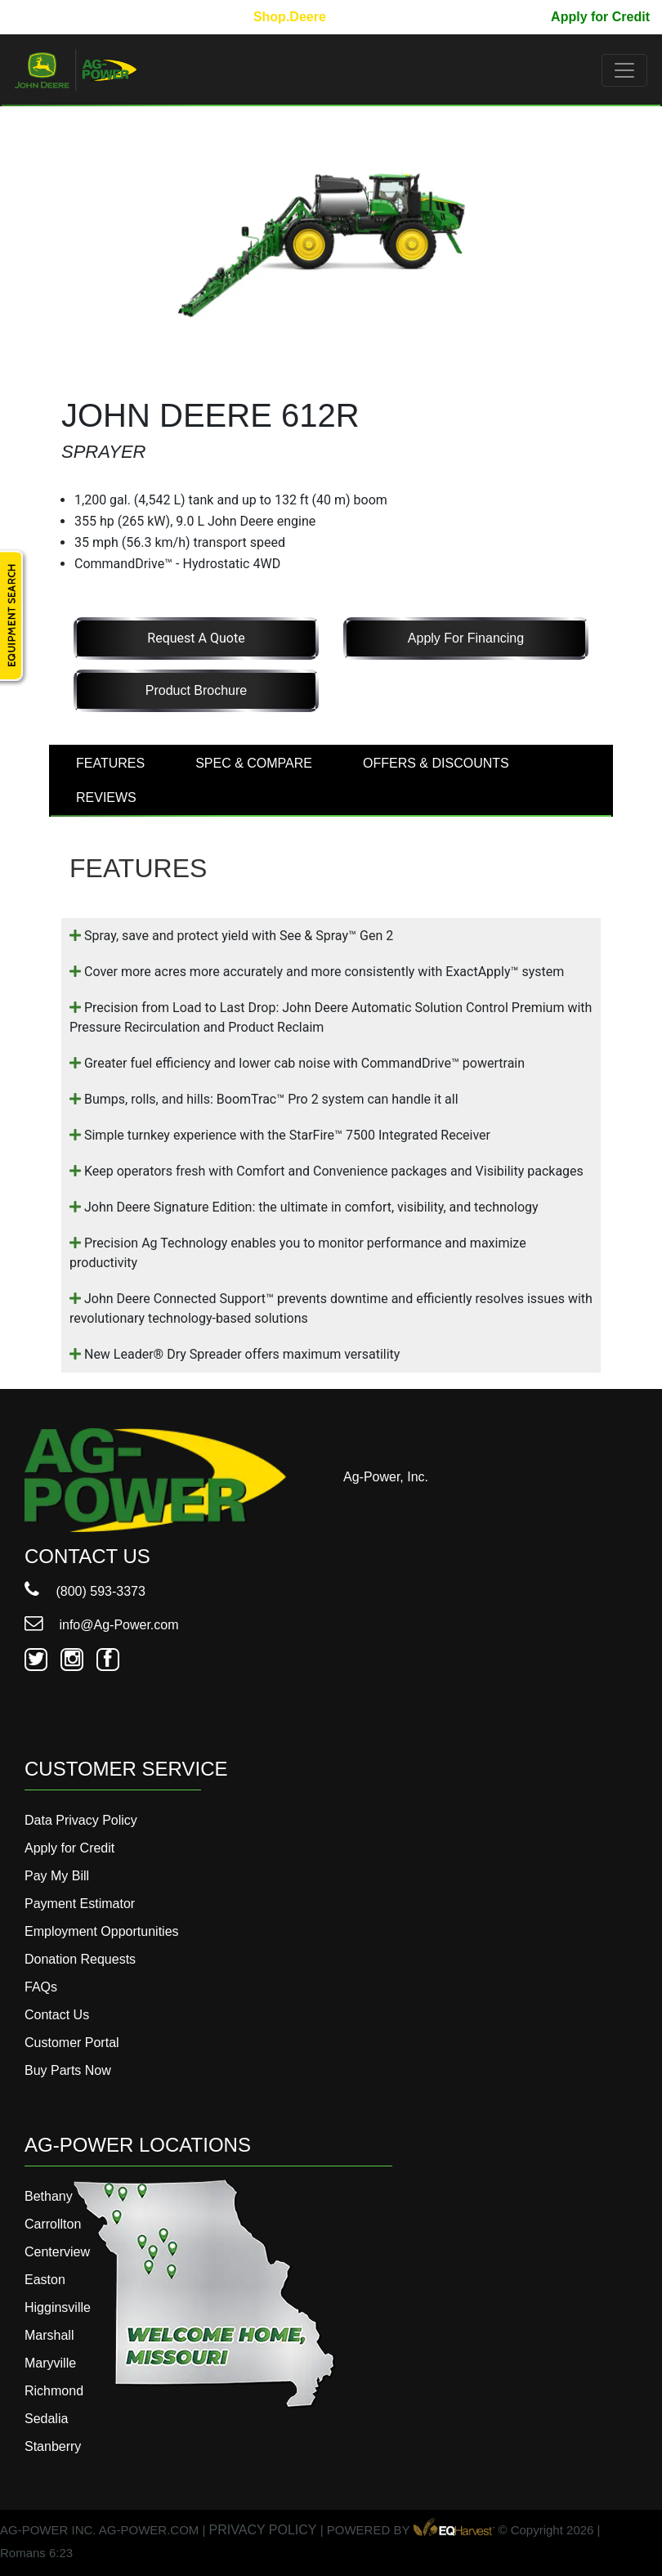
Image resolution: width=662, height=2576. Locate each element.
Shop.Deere (289, 17)
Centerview (57, 2252)
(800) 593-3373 (85, 1591)
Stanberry (53, 2446)
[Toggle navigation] (624, 70)
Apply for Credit (600, 17)
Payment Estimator (80, 1904)
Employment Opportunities (102, 1931)
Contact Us (57, 2015)
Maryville (50, 2363)
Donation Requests (80, 1959)
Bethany (49, 2196)
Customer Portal (72, 2043)
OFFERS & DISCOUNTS (436, 763)
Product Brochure (196, 690)
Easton (45, 2280)
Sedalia (46, 2419)
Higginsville (58, 2307)
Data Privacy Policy (81, 1820)
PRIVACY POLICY (263, 2530)
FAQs (41, 1987)
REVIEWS (106, 797)
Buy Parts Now (68, 2070)
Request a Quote (195, 638)
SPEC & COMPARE (253, 763)
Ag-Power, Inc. (385, 1477)
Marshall (49, 2335)
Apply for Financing (466, 638)
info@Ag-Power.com (102, 1625)
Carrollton (53, 2224)
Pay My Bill (503, 17)
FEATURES (110, 763)
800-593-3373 (61, 17)
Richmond (54, 2391)
